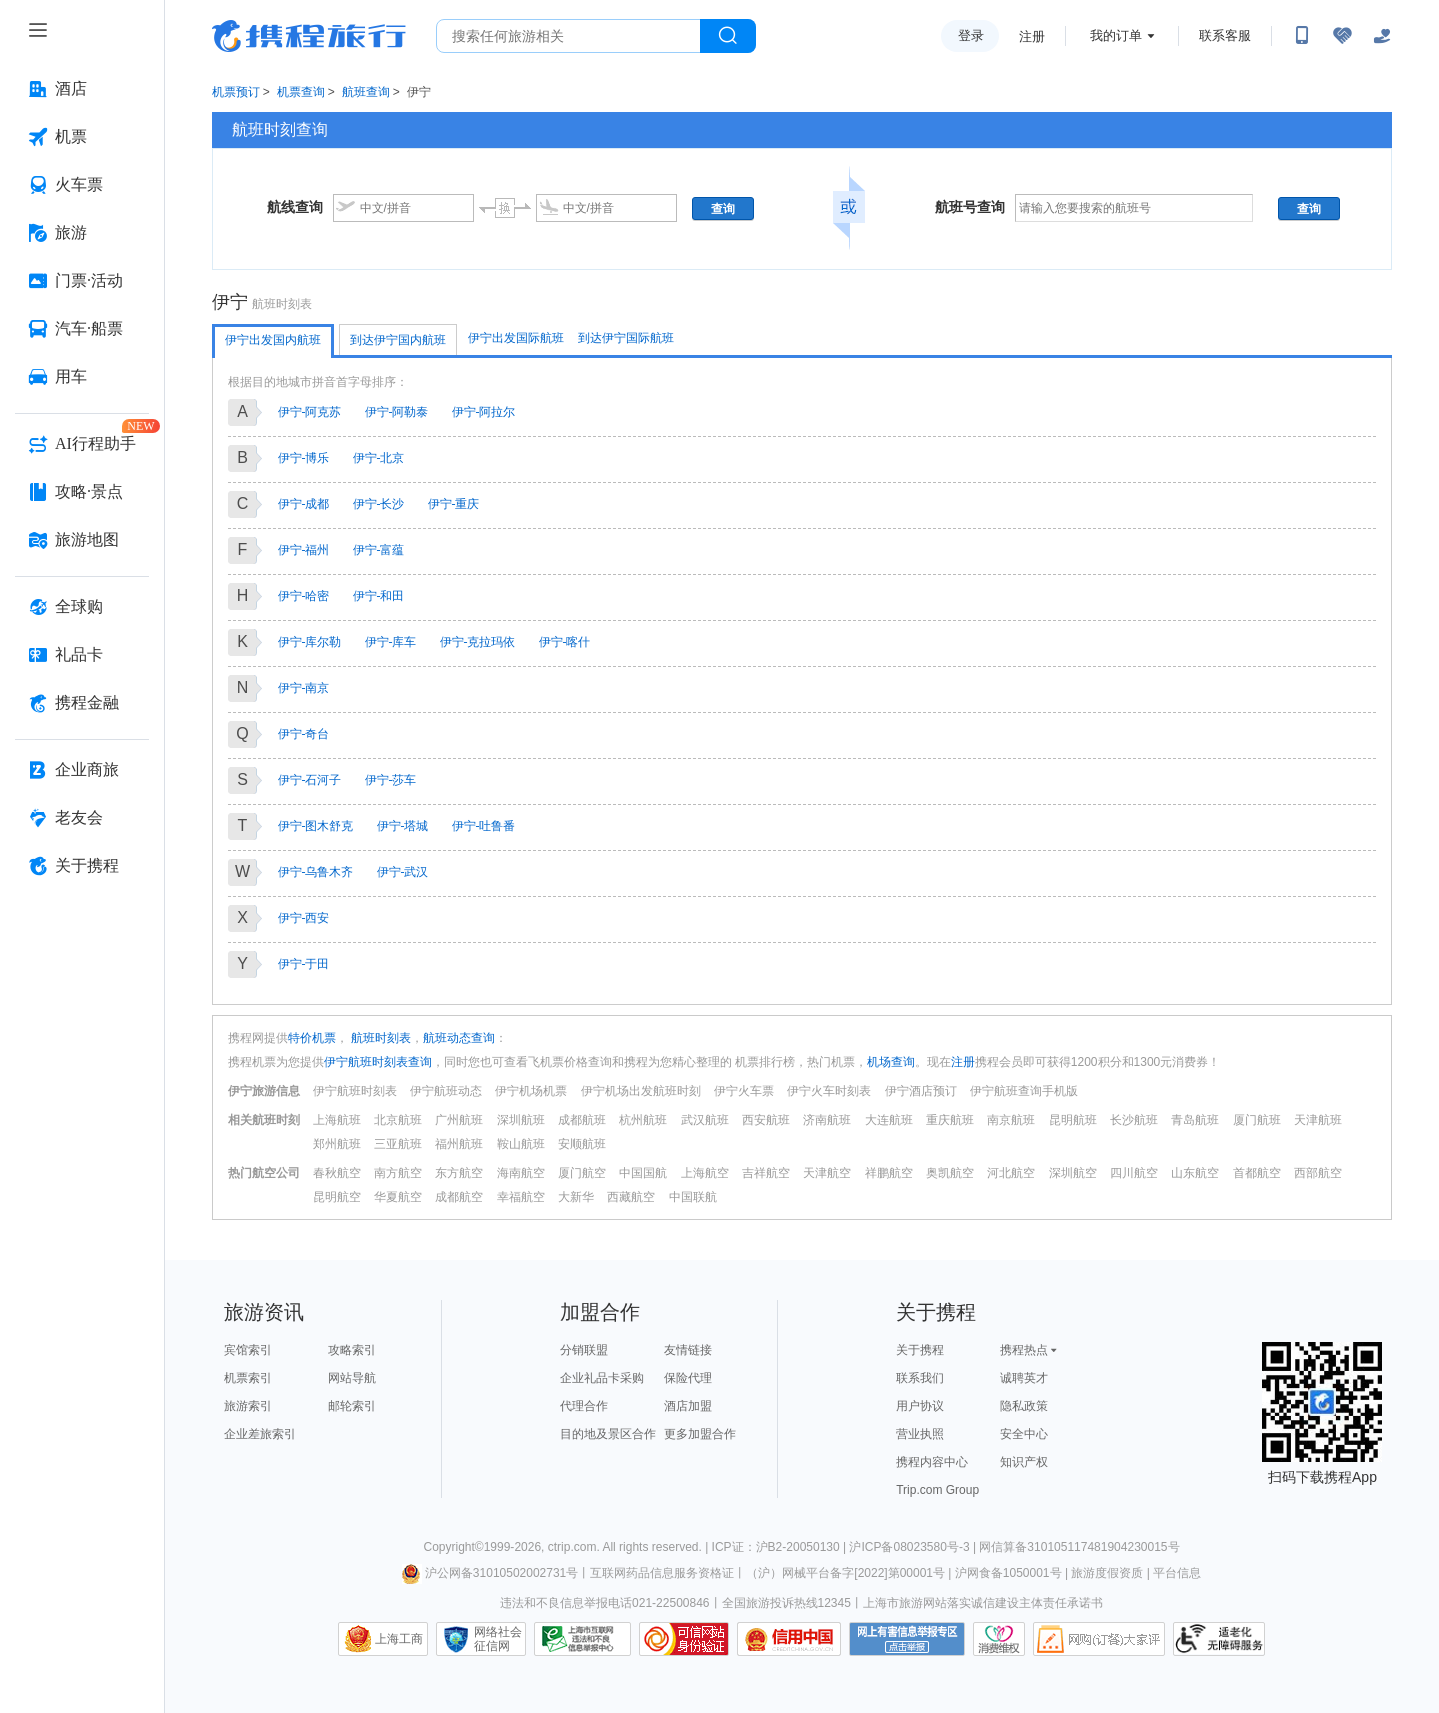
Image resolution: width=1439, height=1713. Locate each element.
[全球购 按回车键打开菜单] (82, 607)
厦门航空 (582, 1173)
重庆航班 (950, 1120)
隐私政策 (1024, 1406)
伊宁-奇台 (304, 734)
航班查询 (366, 92)
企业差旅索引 (260, 1434)
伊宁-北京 (379, 458)
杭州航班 (643, 1120)
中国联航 (693, 1197)
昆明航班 (1073, 1120)
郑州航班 (337, 1144)
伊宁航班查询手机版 (1024, 1091)
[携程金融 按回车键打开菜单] (82, 703)
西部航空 (1318, 1173)
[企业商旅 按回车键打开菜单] (82, 770)
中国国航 (643, 1173)
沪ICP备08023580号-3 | (914, 1547)
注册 (1032, 36)
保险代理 (688, 1378)
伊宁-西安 (304, 918)
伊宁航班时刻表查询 (378, 1062)
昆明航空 (337, 1197)
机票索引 (248, 1378)
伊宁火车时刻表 (829, 1091)
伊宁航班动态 (446, 1091)
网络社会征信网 (498, 1639)
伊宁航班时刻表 (355, 1091)
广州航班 (459, 1120)
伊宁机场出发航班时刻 (641, 1091)
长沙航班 (1134, 1120)
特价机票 (312, 1038)
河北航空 (1011, 1173)
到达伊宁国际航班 (626, 338)
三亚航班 (398, 1144)
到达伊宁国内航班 (398, 340)
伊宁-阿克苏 (310, 412)
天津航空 (827, 1173)
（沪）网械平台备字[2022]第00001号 (845, 1573)
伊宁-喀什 (565, 642)
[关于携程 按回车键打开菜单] (82, 866)
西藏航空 (631, 1197)
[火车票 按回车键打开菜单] (82, 185)
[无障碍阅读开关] (1342, 36)
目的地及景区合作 (608, 1434)
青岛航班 (1195, 1120)
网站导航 (352, 1378)
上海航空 (705, 1173)
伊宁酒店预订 (921, 1091)
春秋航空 (337, 1173)
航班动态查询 (459, 1038)
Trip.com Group (937, 1490)
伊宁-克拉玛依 (478, 642)
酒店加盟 (688, 1406)
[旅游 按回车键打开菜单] (82, 233)
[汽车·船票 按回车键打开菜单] (82, 329)
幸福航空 (521, 1197)
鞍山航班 (521, 1144)
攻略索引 (352, 1350)
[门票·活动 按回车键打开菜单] (82, 281)
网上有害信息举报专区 (907, 1639)
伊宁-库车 (391, 642)
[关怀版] (1382, 36)
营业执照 (920, 1434)
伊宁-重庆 (454, 504)
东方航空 (459, 1173)
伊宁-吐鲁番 (484, 826)
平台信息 (1177, 1573)
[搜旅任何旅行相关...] (568, 36)
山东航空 (1195, 1173)
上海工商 (399, 1639)
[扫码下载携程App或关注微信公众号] (1302, 36)
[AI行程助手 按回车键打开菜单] (82, 444)
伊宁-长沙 (379, 504)
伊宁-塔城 (403, 826)
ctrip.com (572, 1547)
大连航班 (889, 1120)
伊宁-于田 (304, 964)
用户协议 (920, 1406)
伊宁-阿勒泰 (397, 412)
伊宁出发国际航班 (516, 338)
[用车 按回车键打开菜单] (82, 377)
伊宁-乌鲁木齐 (316, 872)
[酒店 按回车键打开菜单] (82, 89)
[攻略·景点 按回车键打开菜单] (82, 492)
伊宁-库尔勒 (310, 642)
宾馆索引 (248, 1350)
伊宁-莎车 (391, 780)
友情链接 (688, 1350)
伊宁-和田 (379, 596)
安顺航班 (582, 1144)
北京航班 (398, 1120)
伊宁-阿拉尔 (484, 412)
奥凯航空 (950, 1173)
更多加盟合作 (700, 1434)
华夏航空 (398, 1197)
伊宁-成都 (304, 504)
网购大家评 (1099, 1639)
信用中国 (789, 1639)
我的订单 (1116, 35)
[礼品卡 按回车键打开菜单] (82, 655)
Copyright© (453, 1547)
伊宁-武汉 (403, 872)
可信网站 (684, 1639)
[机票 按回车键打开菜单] (82, 137)
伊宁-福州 (304, 550)
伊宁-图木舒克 (316, 826)
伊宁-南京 (304, 688)
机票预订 (236, 92)
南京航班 (1011, 1120)
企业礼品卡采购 (602, 1378)
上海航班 (337, 1120)
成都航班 (582, 1120)
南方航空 (398, 1173)
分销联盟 (584, 1350)
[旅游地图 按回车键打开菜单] (82, 540)
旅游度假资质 (1107, 1573)
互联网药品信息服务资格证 (662, 1573)
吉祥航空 (766, 1173)
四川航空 (1134, 1173)
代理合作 (584, 1406)
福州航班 (459, 1144)
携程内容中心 (932, 1462)
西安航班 (766, 1120)
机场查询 (891, 1062)
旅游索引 (248, 1406)
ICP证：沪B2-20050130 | (781, 1547)
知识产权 (1024, 1462)
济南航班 (827, 1120)
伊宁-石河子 (310, 780)
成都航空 (459, 1197)
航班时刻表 (379, 1038)
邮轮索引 (352, 1406)
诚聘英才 (1024, 1378)
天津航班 (1318, 1120)
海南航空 (521, 1173)
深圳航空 (1073, 1173)
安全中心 (1024, 1434)
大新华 (576, 1197)
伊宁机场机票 (531, 1091)
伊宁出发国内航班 (273, 340)
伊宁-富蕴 (379, 550)
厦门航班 (1257, 1120)
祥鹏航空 (889, 1173)
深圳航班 (521, 1120)
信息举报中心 (582, 1639)
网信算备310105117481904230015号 (1079, 1547)
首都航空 (1257, 1173)
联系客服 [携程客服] (1225, 35)
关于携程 (920, 1350)
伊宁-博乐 (304, 458)
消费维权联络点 (999, 1639)
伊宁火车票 (744, 1091)
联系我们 (920, 1378)
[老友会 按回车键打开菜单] (82, 818)
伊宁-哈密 (304, 596)
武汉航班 (705, 1120)
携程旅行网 (309, 36)
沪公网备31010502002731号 (490, 1573)
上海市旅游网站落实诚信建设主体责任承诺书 (983, 1603)
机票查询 (301, 92)
